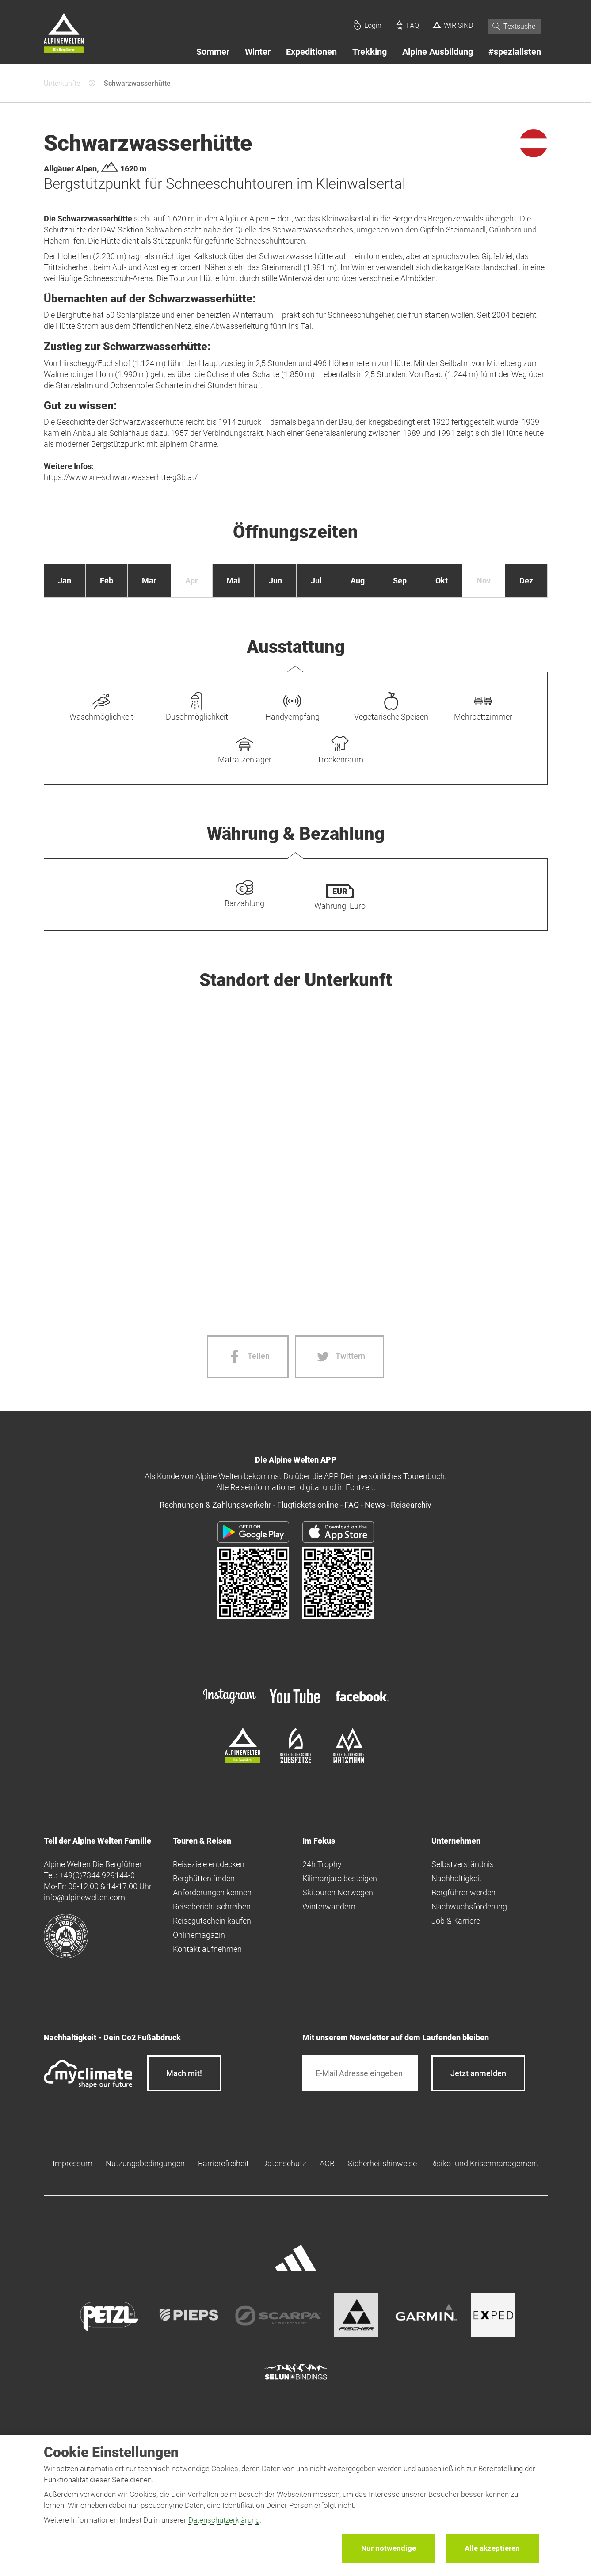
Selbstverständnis (462, 1864)
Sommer (212, 51)
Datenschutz (284, 2163)
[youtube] (295, 1704)
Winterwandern (328, 1906)
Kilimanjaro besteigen (339, 1878)
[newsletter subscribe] (478, 2073)
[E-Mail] (360, 2073)
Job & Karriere (455, 1920)
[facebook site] (362, 1702)
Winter (258, 51)
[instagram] (229, 1704)
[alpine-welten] (243, 1760)
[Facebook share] (248, 1356)
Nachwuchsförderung (469, 1906)
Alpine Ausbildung (437, 51)
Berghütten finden (204, 1878)
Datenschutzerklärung (223, 2519)
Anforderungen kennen (212, 1892)
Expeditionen (311, 51)
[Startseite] (64, 34)
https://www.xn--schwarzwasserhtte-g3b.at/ (121, 477)
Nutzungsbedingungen (145, 2163)
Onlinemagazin (199, 1935)
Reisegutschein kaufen (212, 1920)
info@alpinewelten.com (84, 1897)
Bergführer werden (463, 1892)
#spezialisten (514, 51)
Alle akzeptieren (492, 2548)
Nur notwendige (388, 2548)
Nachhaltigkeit (456, 1878)
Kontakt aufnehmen (207, 1949)
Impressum (72, 2163)
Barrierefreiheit (223, 2163)
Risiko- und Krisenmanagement (484, 2163)
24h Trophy (322, 1864)
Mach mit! (184, 2073)
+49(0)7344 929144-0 (97, 1875)
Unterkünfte (62, 83)
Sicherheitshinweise (382, 2163)
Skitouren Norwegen (337, 1892)
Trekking (369, 51)
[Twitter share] (339, 1356)
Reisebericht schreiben (212, 1906)
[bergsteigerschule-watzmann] (349, 1760)
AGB (327, 2163)
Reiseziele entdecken (208, 1864)
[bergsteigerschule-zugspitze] (296, 1760)
